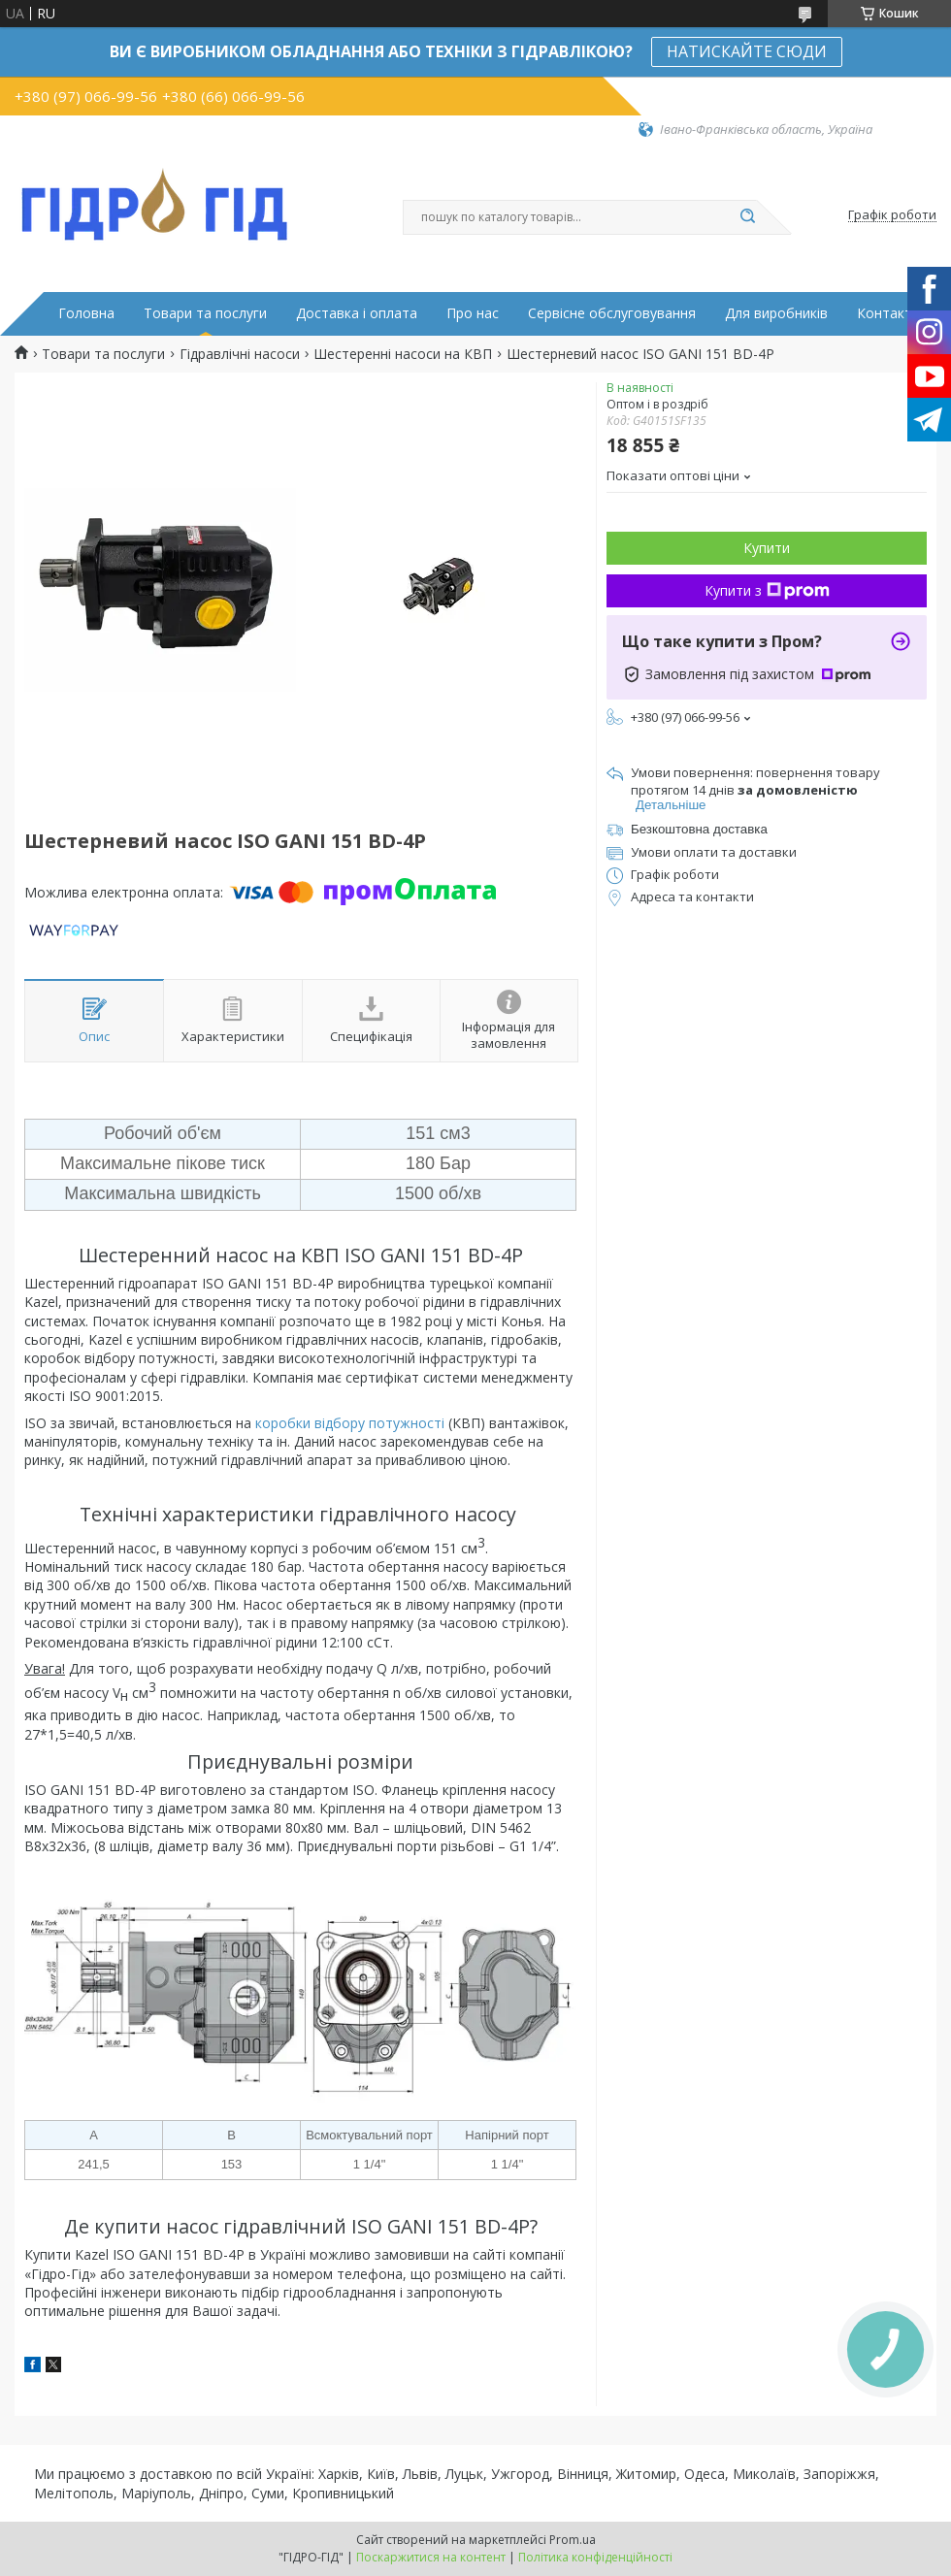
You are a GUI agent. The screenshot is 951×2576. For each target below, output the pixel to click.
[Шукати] (747, 217)
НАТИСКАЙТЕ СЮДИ (747, 51)
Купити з (767, 590)
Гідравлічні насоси (240, 354)
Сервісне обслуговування (612, 313)
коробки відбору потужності (349, 1423)
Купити (766, 547)
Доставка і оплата (356, 313)
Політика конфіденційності (595, 2557)
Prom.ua (572, 2539)
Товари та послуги (205, 313)
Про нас (472, 313)
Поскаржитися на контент (431, 2557)
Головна (86, 313)
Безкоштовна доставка (699, 829)
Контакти (888, 313)
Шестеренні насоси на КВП (402, 354)
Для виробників (776, 313)
